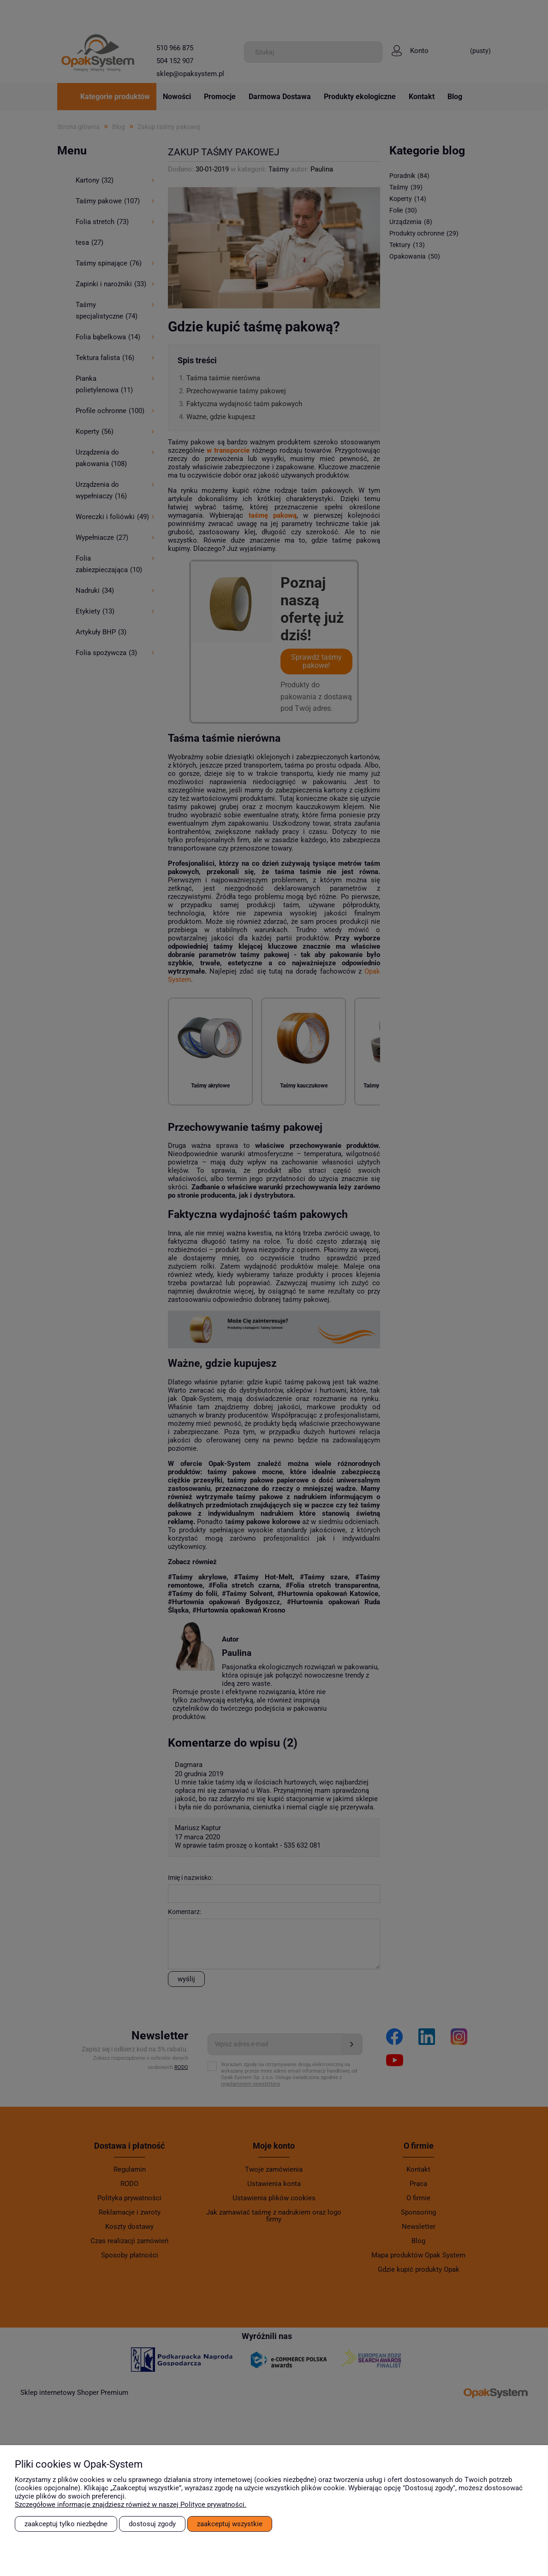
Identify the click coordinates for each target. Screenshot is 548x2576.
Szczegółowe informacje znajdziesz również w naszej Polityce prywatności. (130, 2504)
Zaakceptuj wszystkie (229, 2524)
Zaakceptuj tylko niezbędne (65, 2524)
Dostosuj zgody (152, 2524)
